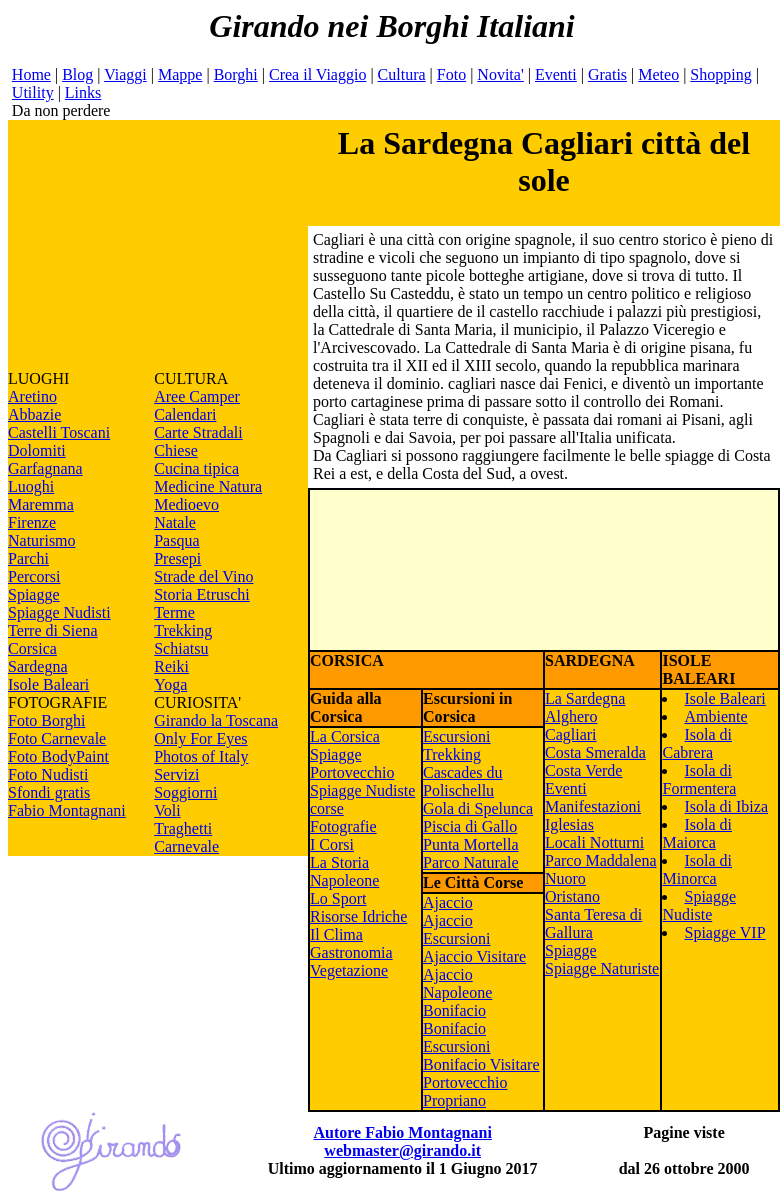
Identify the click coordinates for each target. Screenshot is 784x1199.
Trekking (183, 630)
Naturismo (42, 540)
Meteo (658, 74)
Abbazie (34, 414)
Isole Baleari (48, 684)
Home (31, 74)
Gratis (607, 74)
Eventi (556, 74)
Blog (77, 74)
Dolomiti (37, 450)
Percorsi (34, 576)
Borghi (236, 74)
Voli (167, 810)
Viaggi (125, 74)
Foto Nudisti (48, 774)
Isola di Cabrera (697, 743)
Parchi (28, 558)
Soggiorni (185, 792)
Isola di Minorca (697, 869)
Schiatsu (181, 648)
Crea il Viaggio (317, 74)
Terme (174, 612)
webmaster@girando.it (402, 1150)
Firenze (32, 522)
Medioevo (186, 504)
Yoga (170, 684)
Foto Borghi (47, 720)
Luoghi (31, 486)
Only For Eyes (200, 738)
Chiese (176, 450)
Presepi (177, 558)
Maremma (41, 504)
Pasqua (176, 540)
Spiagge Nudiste (699, 905)
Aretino (32, 396)
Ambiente (715, 716)
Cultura (402, 74)
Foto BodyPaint (58, 756)
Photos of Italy (201, 756)
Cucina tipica (196, 468)
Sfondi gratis (49, 792)
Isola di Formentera (699, 779)
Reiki (171, 666)
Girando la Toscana (216, 720)
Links (83, 92)
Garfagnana (45, 468)
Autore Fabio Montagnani (402, 1132)
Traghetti (183, 828)
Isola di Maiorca (697, 833)
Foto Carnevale (57, 738)
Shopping (720, 74)
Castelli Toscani (59, 432)
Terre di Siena (53, 630)
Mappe (180, 74)
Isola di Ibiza (726, 806)
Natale (175, 522)
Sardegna (38, 666)
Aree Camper (197, 396)
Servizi (176, 774)
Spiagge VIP (724, 932)
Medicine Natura (208, 486)
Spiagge (34, 594)
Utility (33, 92)
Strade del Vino (203, 576)
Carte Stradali (198, 432)
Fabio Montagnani (67, 810)
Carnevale (186, 846)
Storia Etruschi (202, 594)
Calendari (185, 414)
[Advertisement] (158, 245)
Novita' (500, 74)
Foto (451, 74)
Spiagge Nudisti (59, 612)
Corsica (32, 648)
